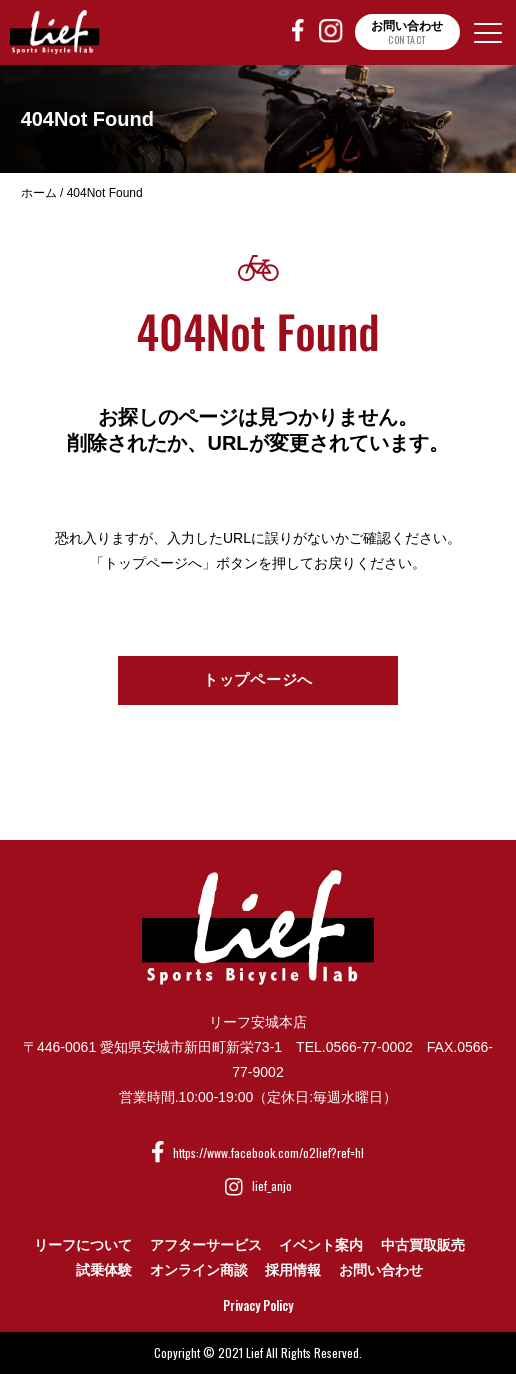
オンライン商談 (199, 1270)
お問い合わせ (381, 1270)
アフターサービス (206, 1245)
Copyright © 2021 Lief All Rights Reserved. (258, 1352)
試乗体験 (104, 1270)
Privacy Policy (258, 1305)
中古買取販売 (423, 1245)
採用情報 (293, 1270)
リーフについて (83, 1245)
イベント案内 (321, 1245)
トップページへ (258, 679)
